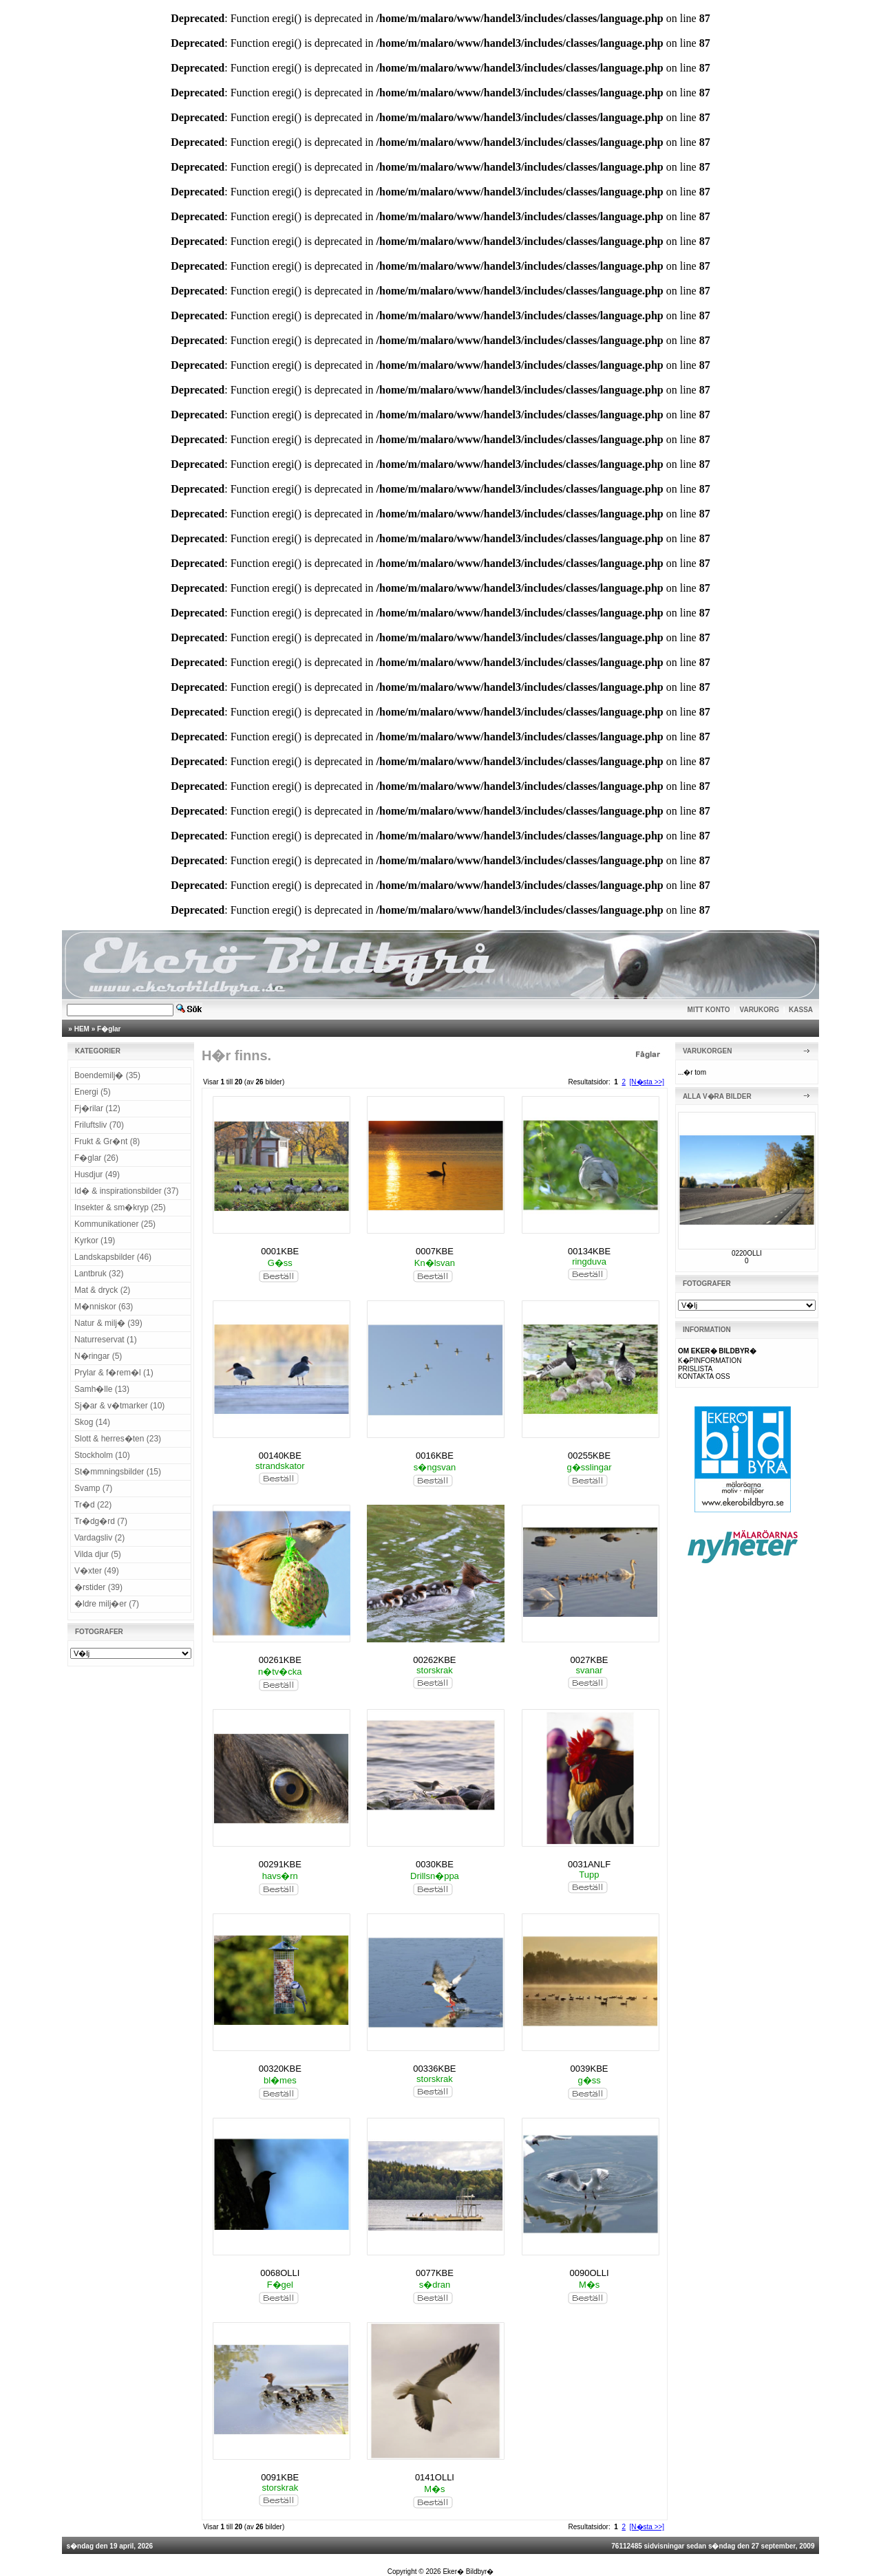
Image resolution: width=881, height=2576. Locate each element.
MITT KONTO (709, 1009)
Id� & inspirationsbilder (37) (126, 1191)
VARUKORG (760, 1009)
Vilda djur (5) (97, 1554)
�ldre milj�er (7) (106, 1604)
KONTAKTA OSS (704, 1376)
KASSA (801, 1009)
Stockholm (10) (102, 1455)
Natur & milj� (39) (108, 1323)
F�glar (108, 1029)
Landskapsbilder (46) (112, 1257)
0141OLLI (434, 2477)
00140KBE (280, 1455)
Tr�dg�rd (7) (100, 1521)
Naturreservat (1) (105, 1339)
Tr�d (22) (93, 1505)
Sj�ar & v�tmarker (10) (119, 1405)
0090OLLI (589, 2273)
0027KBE (589, 1660)
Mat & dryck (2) (102, 1290)
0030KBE (435, 1864)
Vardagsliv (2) (99, 1538)
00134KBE (589, 1251)
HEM (81, 1029)
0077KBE (435, 2273)
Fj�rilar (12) (97, 1108)
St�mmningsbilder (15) (117, 1472)
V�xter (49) (96, 1571)
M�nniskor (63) (103, 1306)
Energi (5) (92, 1092)
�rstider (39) (98, 1587)
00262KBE (434, 1660)
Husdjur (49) (97, 1174)
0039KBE (589, 2068)
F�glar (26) (96, 1158)
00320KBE (280, 2068)
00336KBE (434, 2068)
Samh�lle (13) (101, 1389)
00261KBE (280, 1660)
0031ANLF (589, 1864)
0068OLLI (279, 2273)
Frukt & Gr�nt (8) (107, 1141)
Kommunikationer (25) (115, 1224)
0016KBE (435, 1455)
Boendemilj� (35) (107, 1075)
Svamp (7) (93, 1488)
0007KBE (435, 1251)
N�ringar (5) (98, 1356)
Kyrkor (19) (94, 1240)
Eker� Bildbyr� (468, 2571)
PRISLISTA (695, 1369)
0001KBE (280, 1251)
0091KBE (280, 2477)
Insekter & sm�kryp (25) (120, 1207)
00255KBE (589, 1455)
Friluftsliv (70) (99, 1125)
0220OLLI (747, 1253)
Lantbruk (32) (98, 1273)
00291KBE (280, 1864)
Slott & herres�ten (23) (117, 1438)
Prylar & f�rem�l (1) (113, 1372)
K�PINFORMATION (710, 1360)
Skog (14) (92, 1422)
